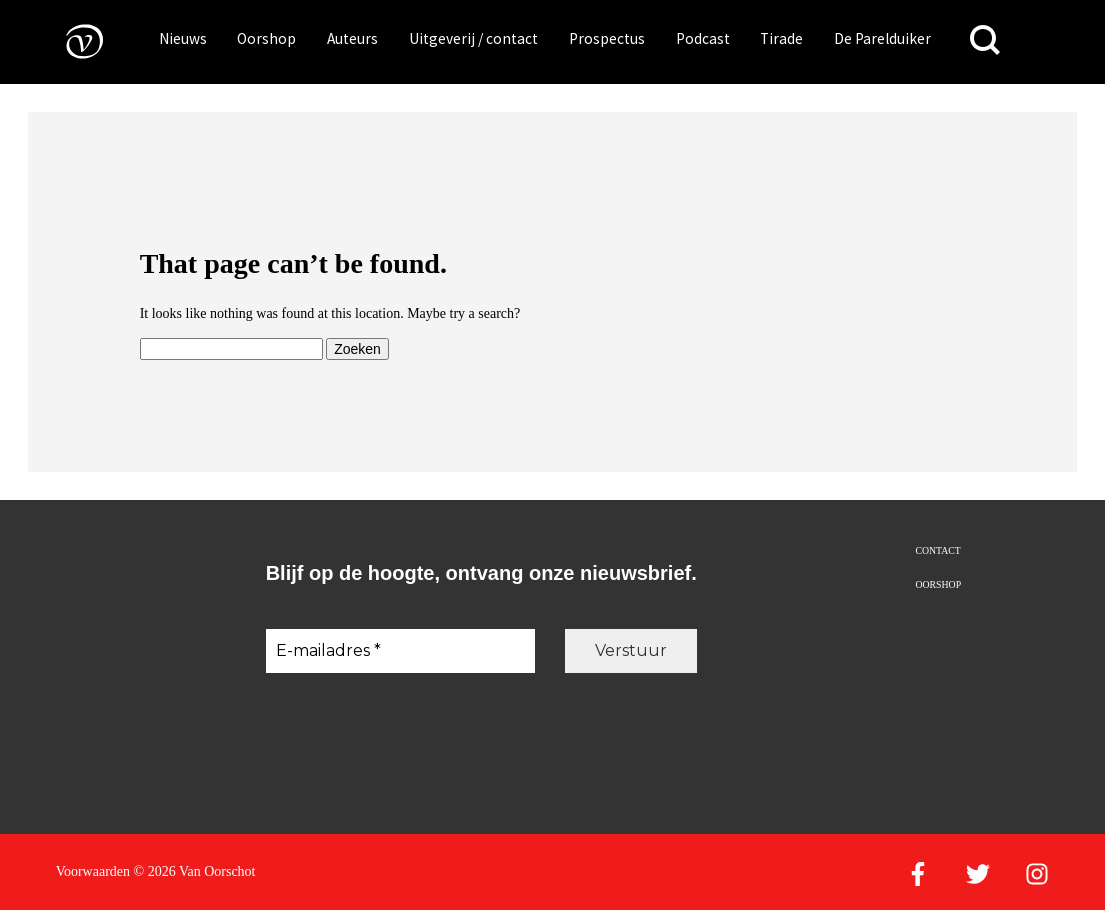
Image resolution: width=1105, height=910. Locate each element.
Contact (937, 550)
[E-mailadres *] (400, 651)
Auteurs (352, 38)
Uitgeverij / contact (473, 38)
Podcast (703, 38)
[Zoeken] (985, 40)
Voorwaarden (93, 871)
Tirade (781, 38)
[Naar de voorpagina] (70, 40)
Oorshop (266, 38)
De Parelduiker (882, 38)
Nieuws (183, 38)
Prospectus (607, 38)
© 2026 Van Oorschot (195, 871)
